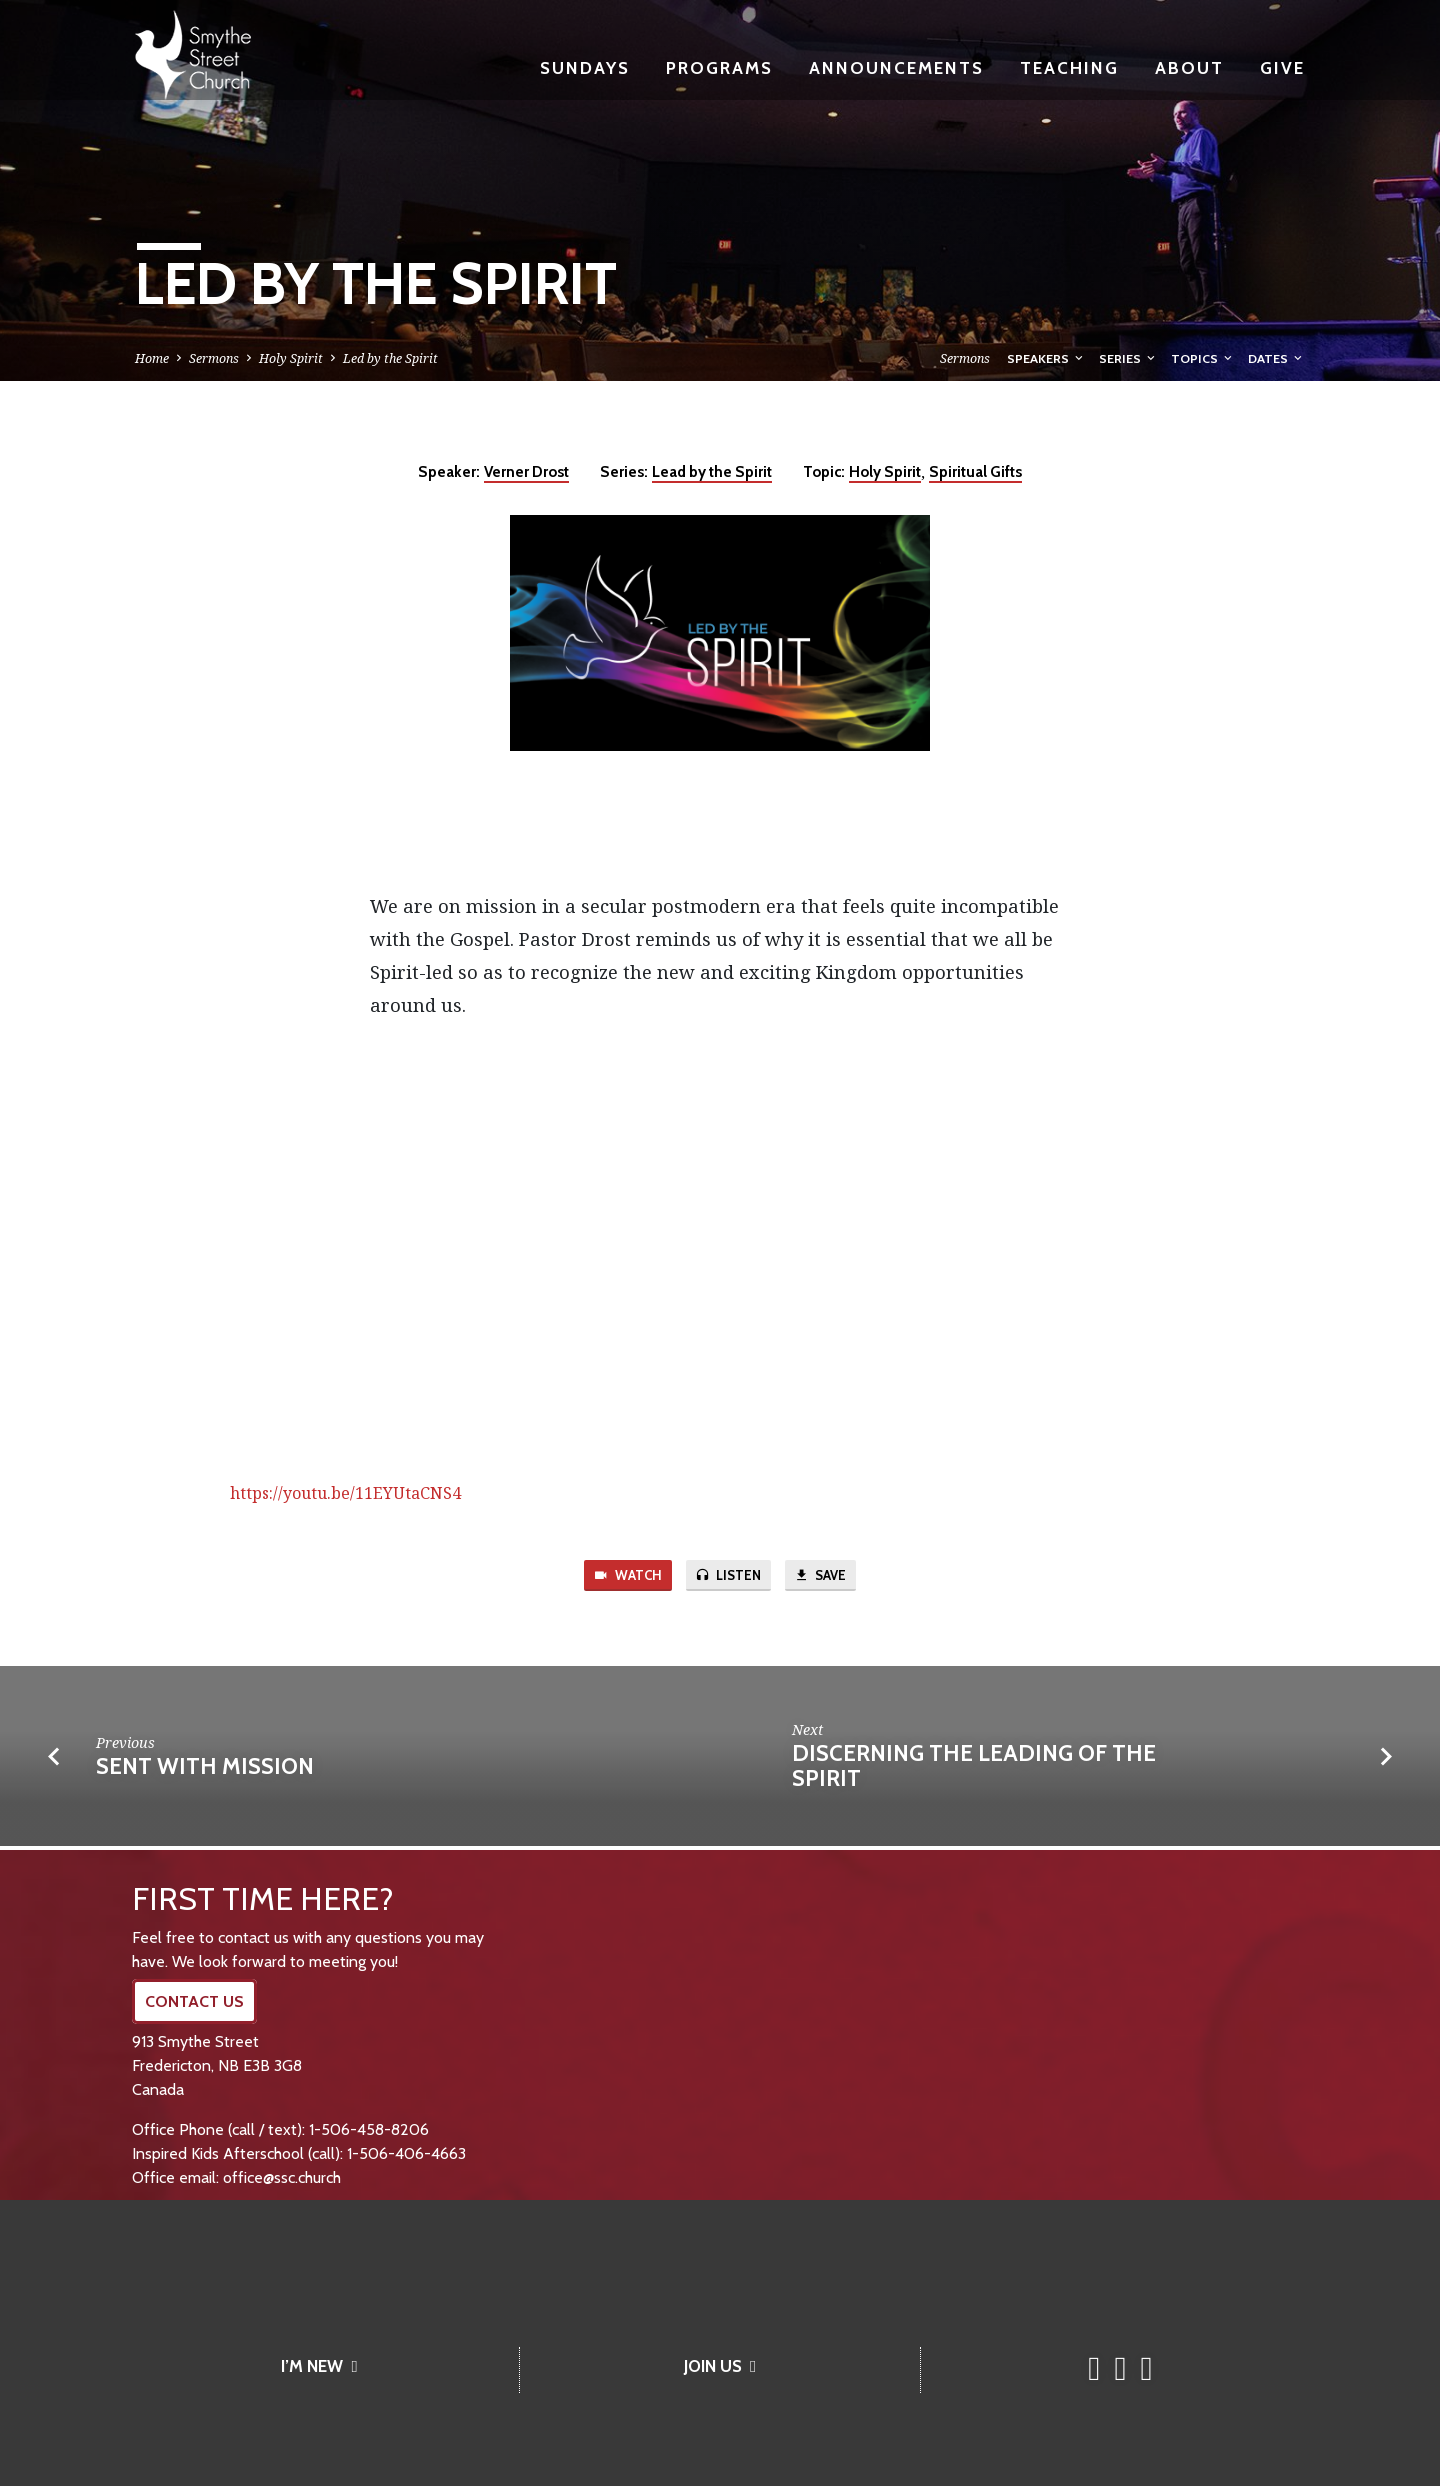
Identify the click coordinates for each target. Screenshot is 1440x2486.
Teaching (1069, 67)
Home (152, 358)
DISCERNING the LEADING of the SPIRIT (974, 1769)
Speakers (1046, 358)
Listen (728, 1577)
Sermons (214, 358)
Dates (1276, 358)
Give (1282, 67)
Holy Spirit (291, 358)
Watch (620, 1577)
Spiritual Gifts (975, 471)
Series (1128, 358)
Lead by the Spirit (712, 471)
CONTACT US (194, 2001)
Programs (719, 67)
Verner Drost (526, 471)
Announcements (896, 67)
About (1189, 67)
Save (828, 1577)
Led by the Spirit (390, 358)
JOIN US (720, 2366)
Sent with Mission (205, 1770)
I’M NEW (319, 2366)
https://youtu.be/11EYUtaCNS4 (345, 1493)
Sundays (585, 67)
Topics (1203, 358)
